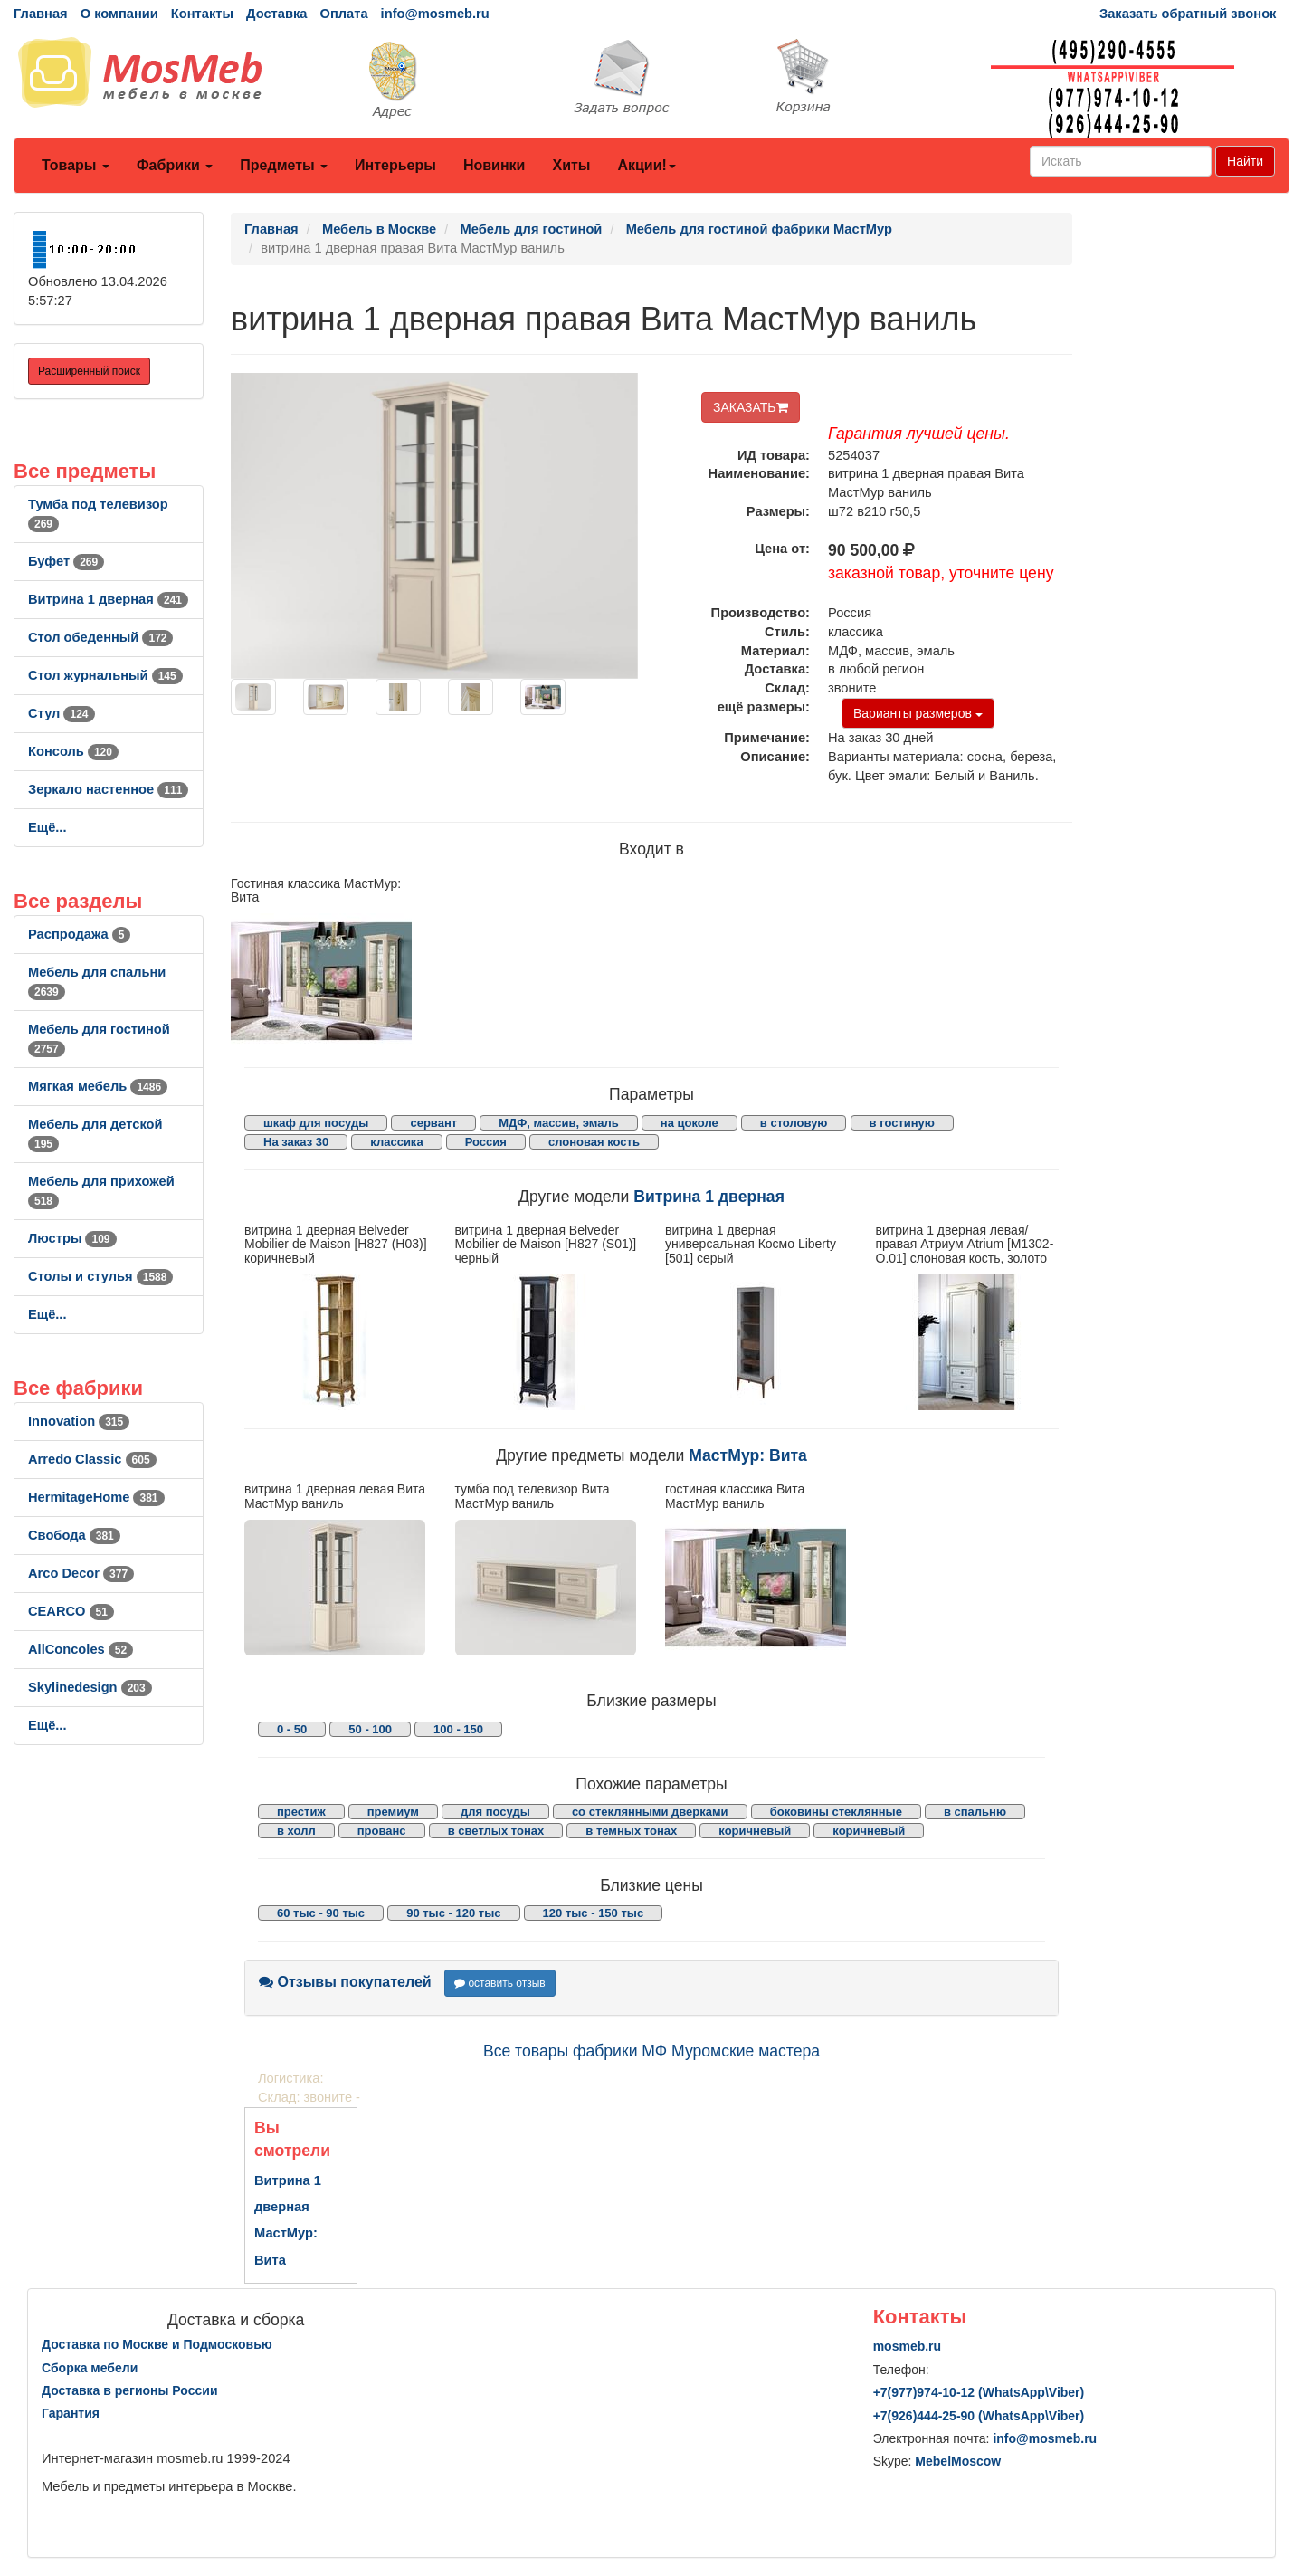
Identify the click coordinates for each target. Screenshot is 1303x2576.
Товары (75, 165)
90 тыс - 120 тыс (453, 1913)
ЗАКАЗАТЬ (750, 407)
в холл (296, 1830)
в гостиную (902, 1123)
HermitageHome (96, 1497)
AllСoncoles (80, 1649)
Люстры (72, 1238)
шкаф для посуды (315, 1123)
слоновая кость (594, 1142)
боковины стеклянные (836, 1811)
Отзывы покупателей (345, 1981)
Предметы (284, 165)
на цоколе (689, 1123)
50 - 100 (370, 1729)
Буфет (66, 561)
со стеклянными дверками (650, 1811)
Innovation (78, 1421)
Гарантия (71, 2413)
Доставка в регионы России (130, 2390)
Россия (486, 1142)
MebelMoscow (958, 2461)
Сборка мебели (90, 2368)
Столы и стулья (100, 1276)
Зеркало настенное (108, 789)
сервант (433, 1123)
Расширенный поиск (89, 371)
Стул (61, 713)
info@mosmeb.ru (435, 13)
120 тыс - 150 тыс (593, 1913)
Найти (1245, 161)
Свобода (74, 1535)
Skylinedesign (90, 1687)
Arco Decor (81, 1573)
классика (396, 1142)
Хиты (571, 165)
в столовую (794, 1123)
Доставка (276, 13)
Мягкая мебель (97, 1086)
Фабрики (175, 165)
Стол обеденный (100, 637)
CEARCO (71, 1611)
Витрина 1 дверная (108, 599)
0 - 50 (292, 1729)
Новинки (494, 165)
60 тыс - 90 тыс (321, 1913)
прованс (381, 1830)
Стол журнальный (105, 675)
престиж (301, 1811)
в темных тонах (631, 1830)
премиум (393, 1811)
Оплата (343, 13)
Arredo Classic (92, 1459)
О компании (119, 13)
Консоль (73, 751)
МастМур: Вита (748, 1455)
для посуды (495, 1811)
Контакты (202, 13)
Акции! (646, 165)
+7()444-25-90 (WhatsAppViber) (979, 2416)
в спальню (975, 1811)
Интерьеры (395, 165)
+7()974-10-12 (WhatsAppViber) (979, 2392)
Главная (41, 13)
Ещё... (47, 827)
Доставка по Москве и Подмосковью (157, 2344)
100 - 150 (458, 1729)
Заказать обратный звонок (1187, 13)
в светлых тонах (496, 1830)
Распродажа (79, 934)
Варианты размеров (918, 713)
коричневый (754, 1830)
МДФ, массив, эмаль (559, 1123)
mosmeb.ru (907, 2346)
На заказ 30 (295, 1142)
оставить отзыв (500, 1983)
